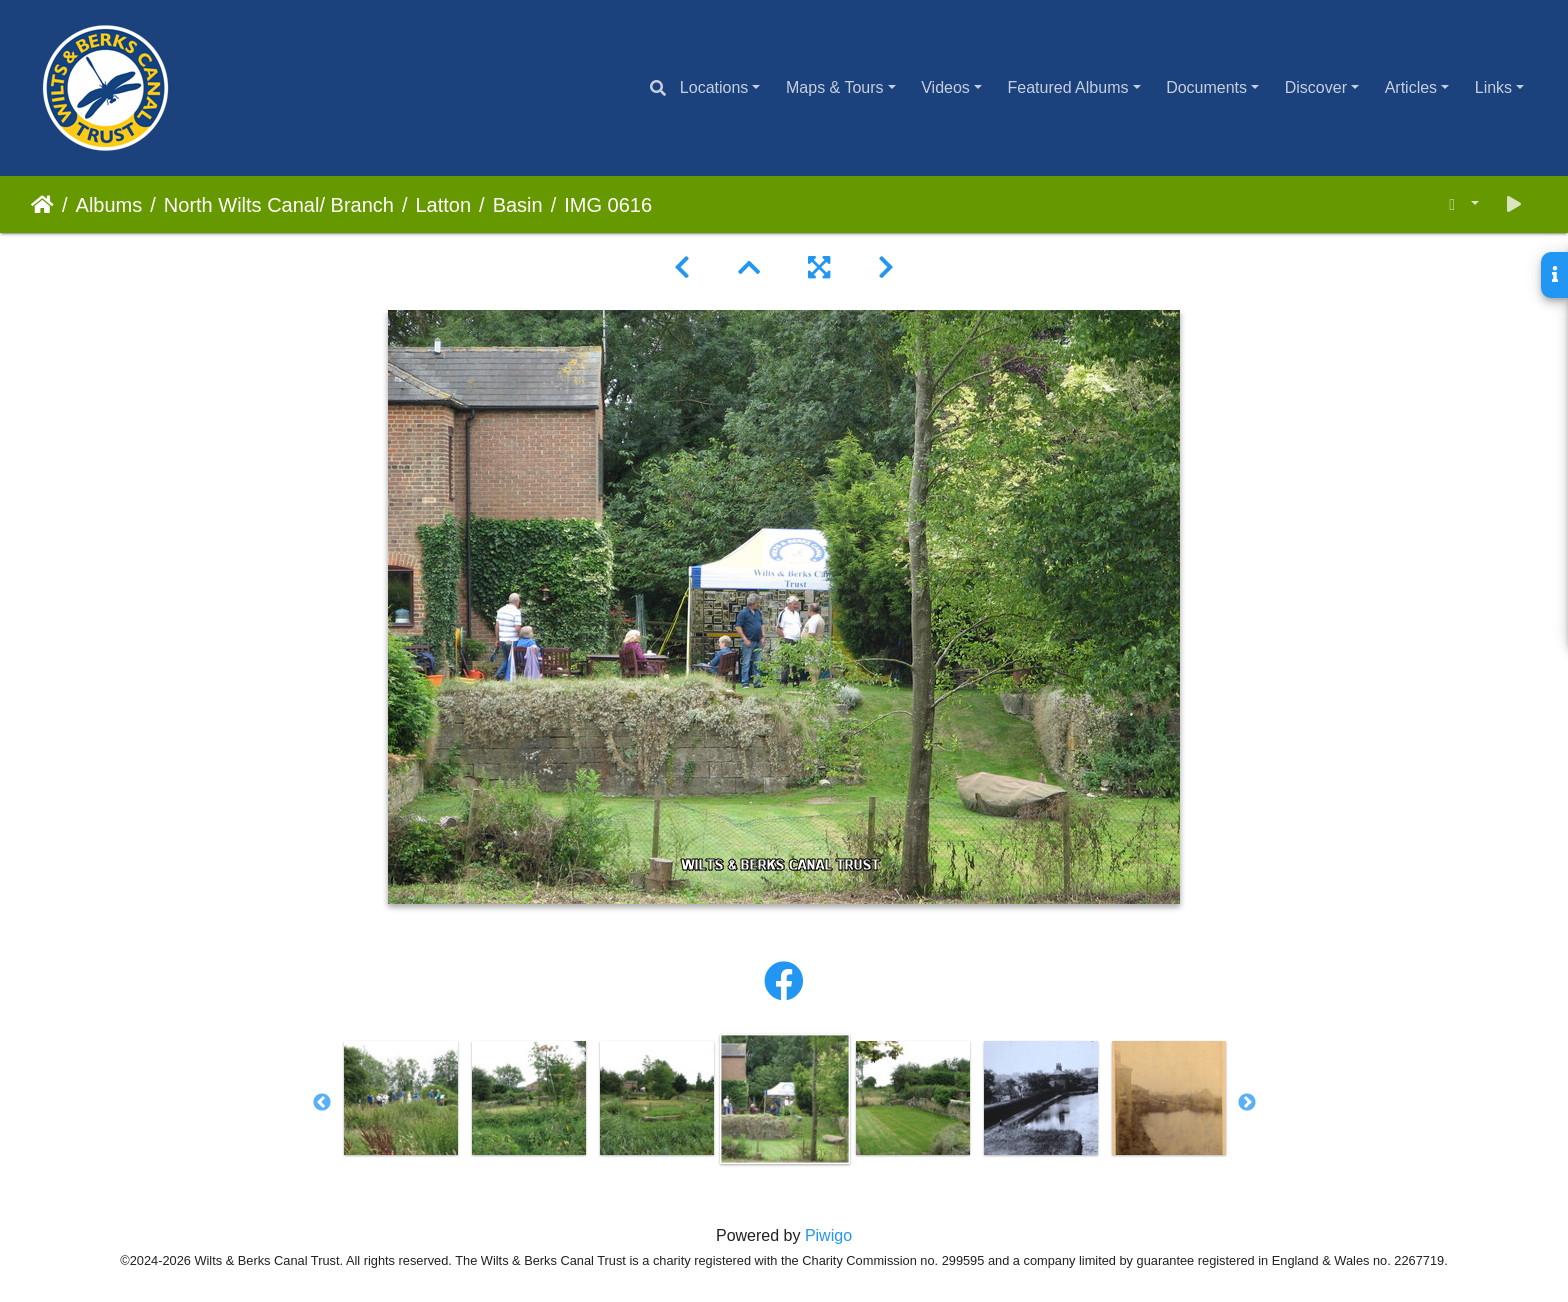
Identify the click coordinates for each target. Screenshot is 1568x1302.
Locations (714, 87)
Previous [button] (322, 1103)
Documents (1206, 87)
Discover (1316, 87)
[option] (401, 1098)
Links (1493, 87)
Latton (443, 205)
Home (42, 205)
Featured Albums (1068, 87)
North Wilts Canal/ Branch (279, 205)
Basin (518, 205)
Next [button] (1247, 1103)
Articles (1411, 87)
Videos (945, 87)
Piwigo (828, 1235)
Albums (109, 205)
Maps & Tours (835, 87)
